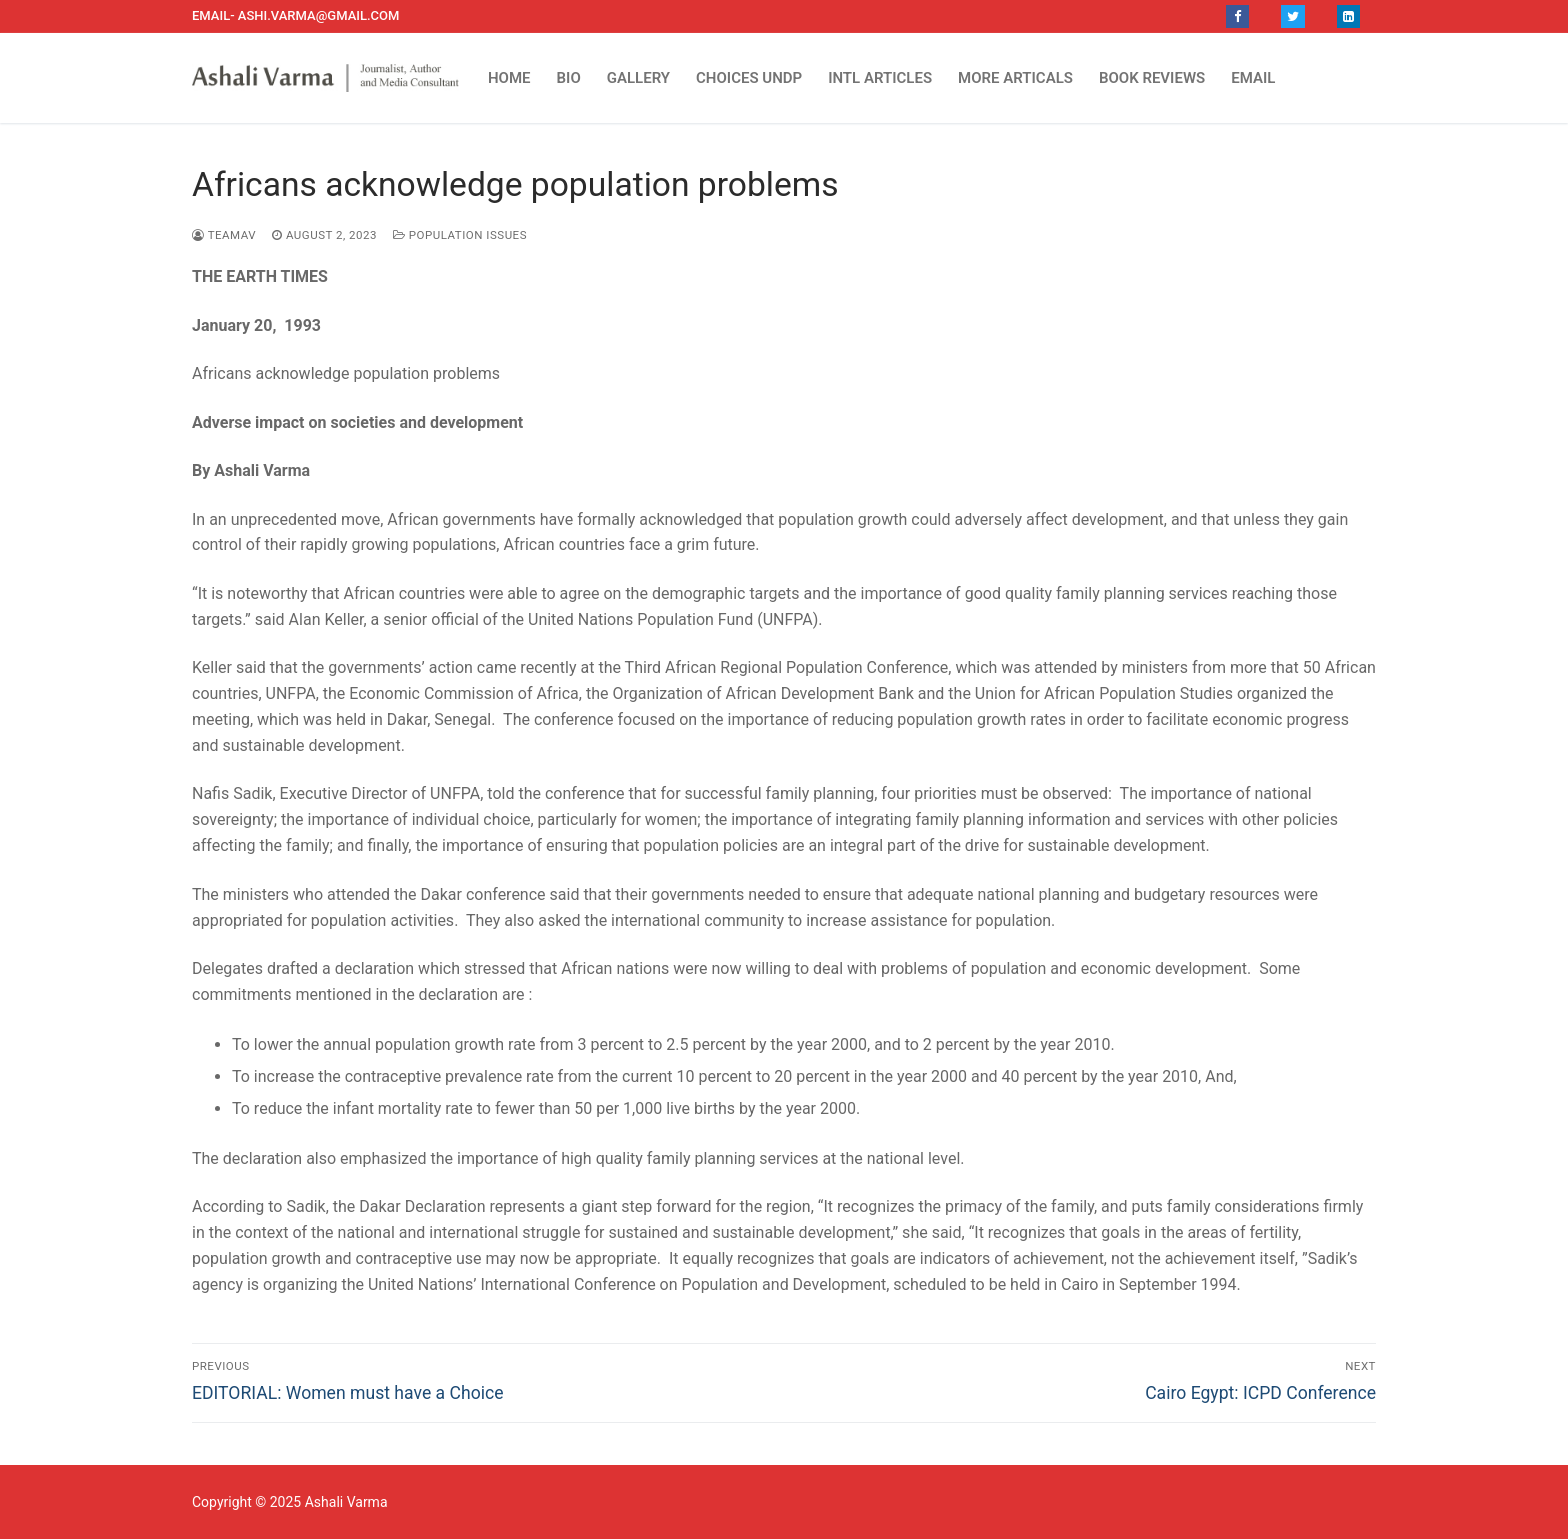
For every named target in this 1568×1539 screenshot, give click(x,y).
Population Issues (460, 235)
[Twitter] (1292, 16)
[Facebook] (1237, 16)
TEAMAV (224, 235)
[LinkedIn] (1348, 16)
